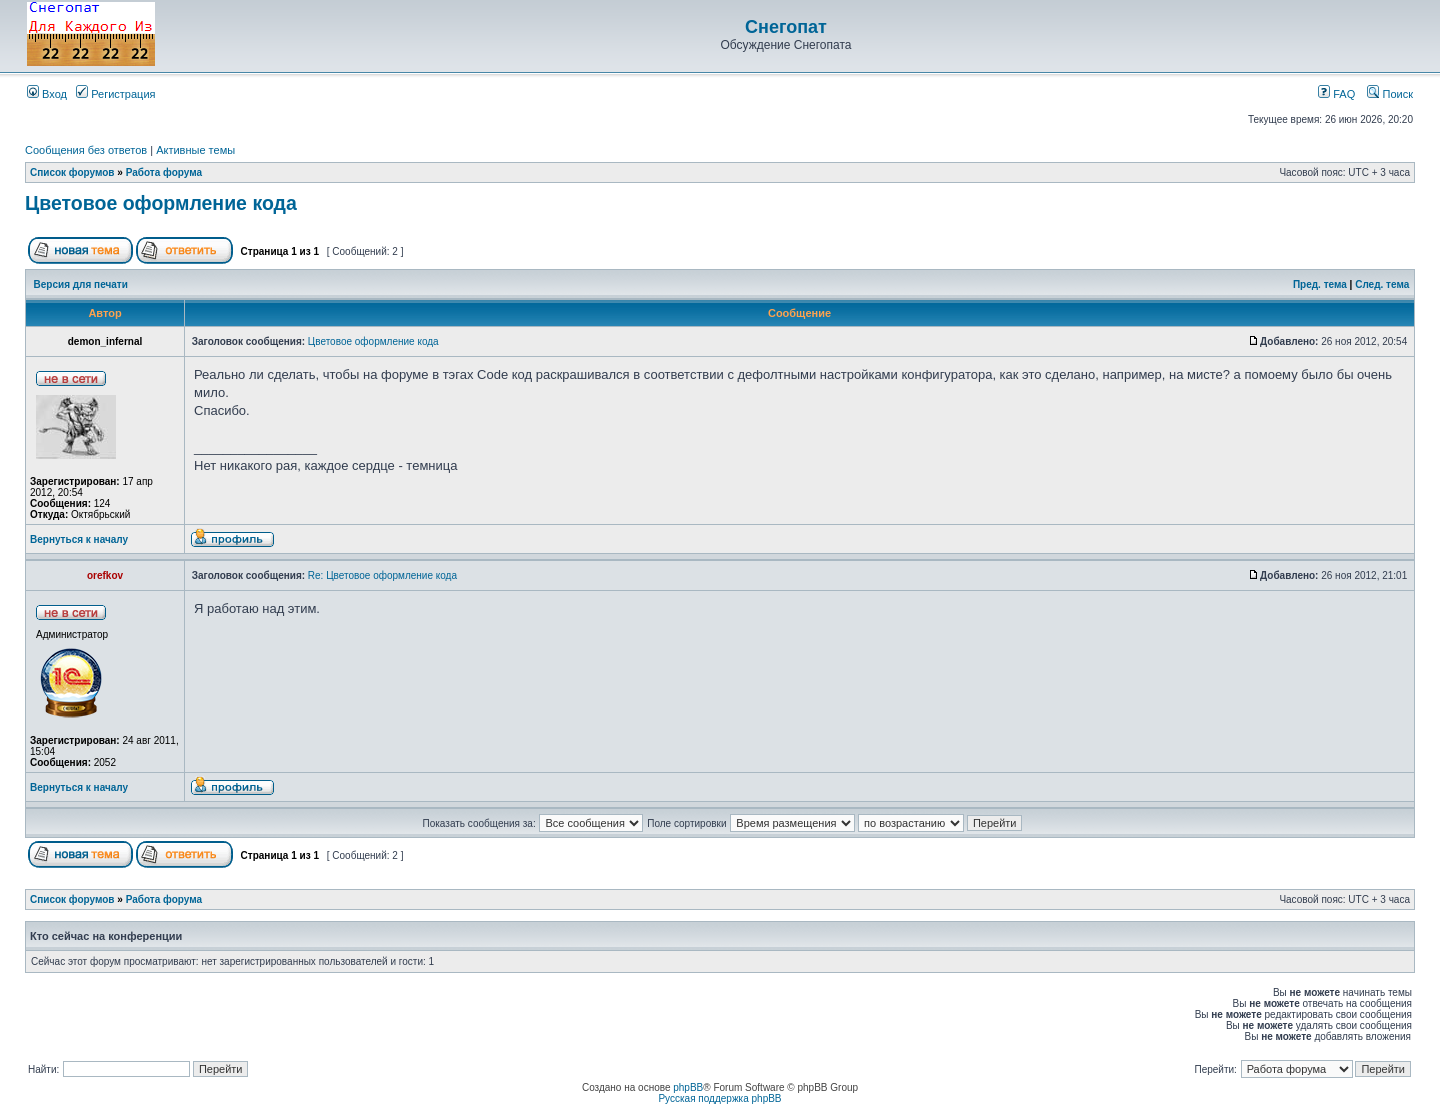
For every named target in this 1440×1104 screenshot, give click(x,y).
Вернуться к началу (79, 539)
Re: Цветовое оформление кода (382, 575)
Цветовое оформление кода (161, 203)
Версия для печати (81, 284)
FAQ (1336, 94)
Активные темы (195, 150)
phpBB (688, 1087)
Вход (47, 94)
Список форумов (72, 172)
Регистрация (115, 94)
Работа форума (164, 172)
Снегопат (786, 27)
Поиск (1390, 94)
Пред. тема (1320, 284)
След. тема (1382, 284)
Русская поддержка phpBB (719, 1098)
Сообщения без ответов (86, 150)
